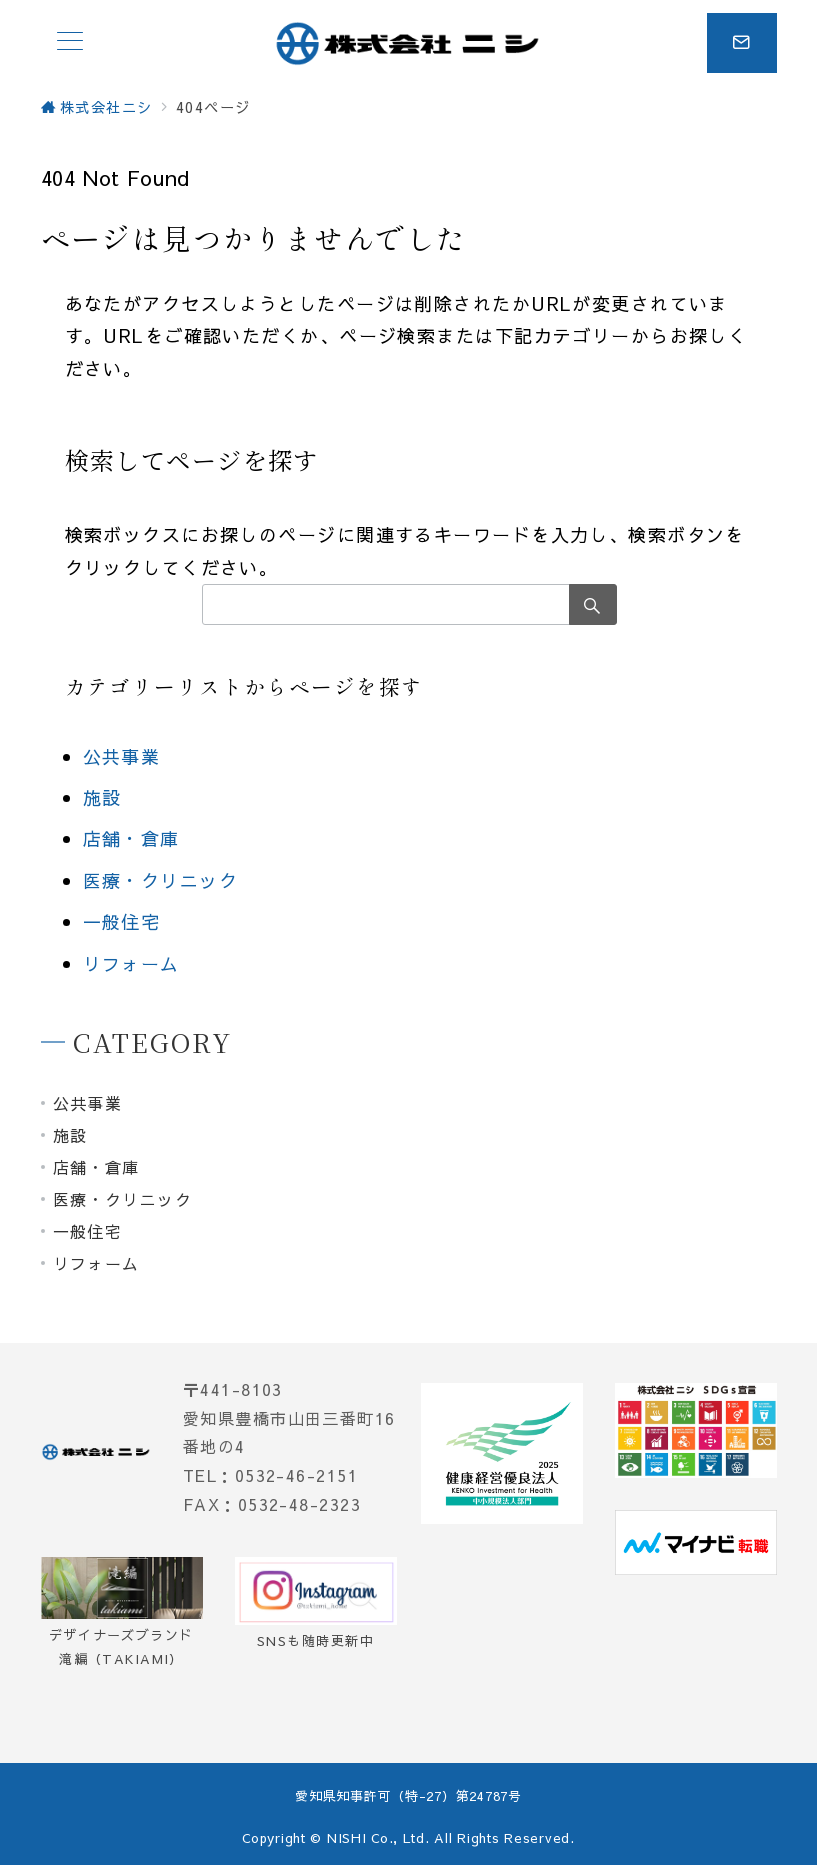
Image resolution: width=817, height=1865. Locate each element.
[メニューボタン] (70, 42)
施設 (102, 797)
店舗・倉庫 (131, 838)
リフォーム (131, 963)
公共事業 (122, 756)
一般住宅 (122, 921)
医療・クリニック (161, 880)
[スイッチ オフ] (742, 43)
